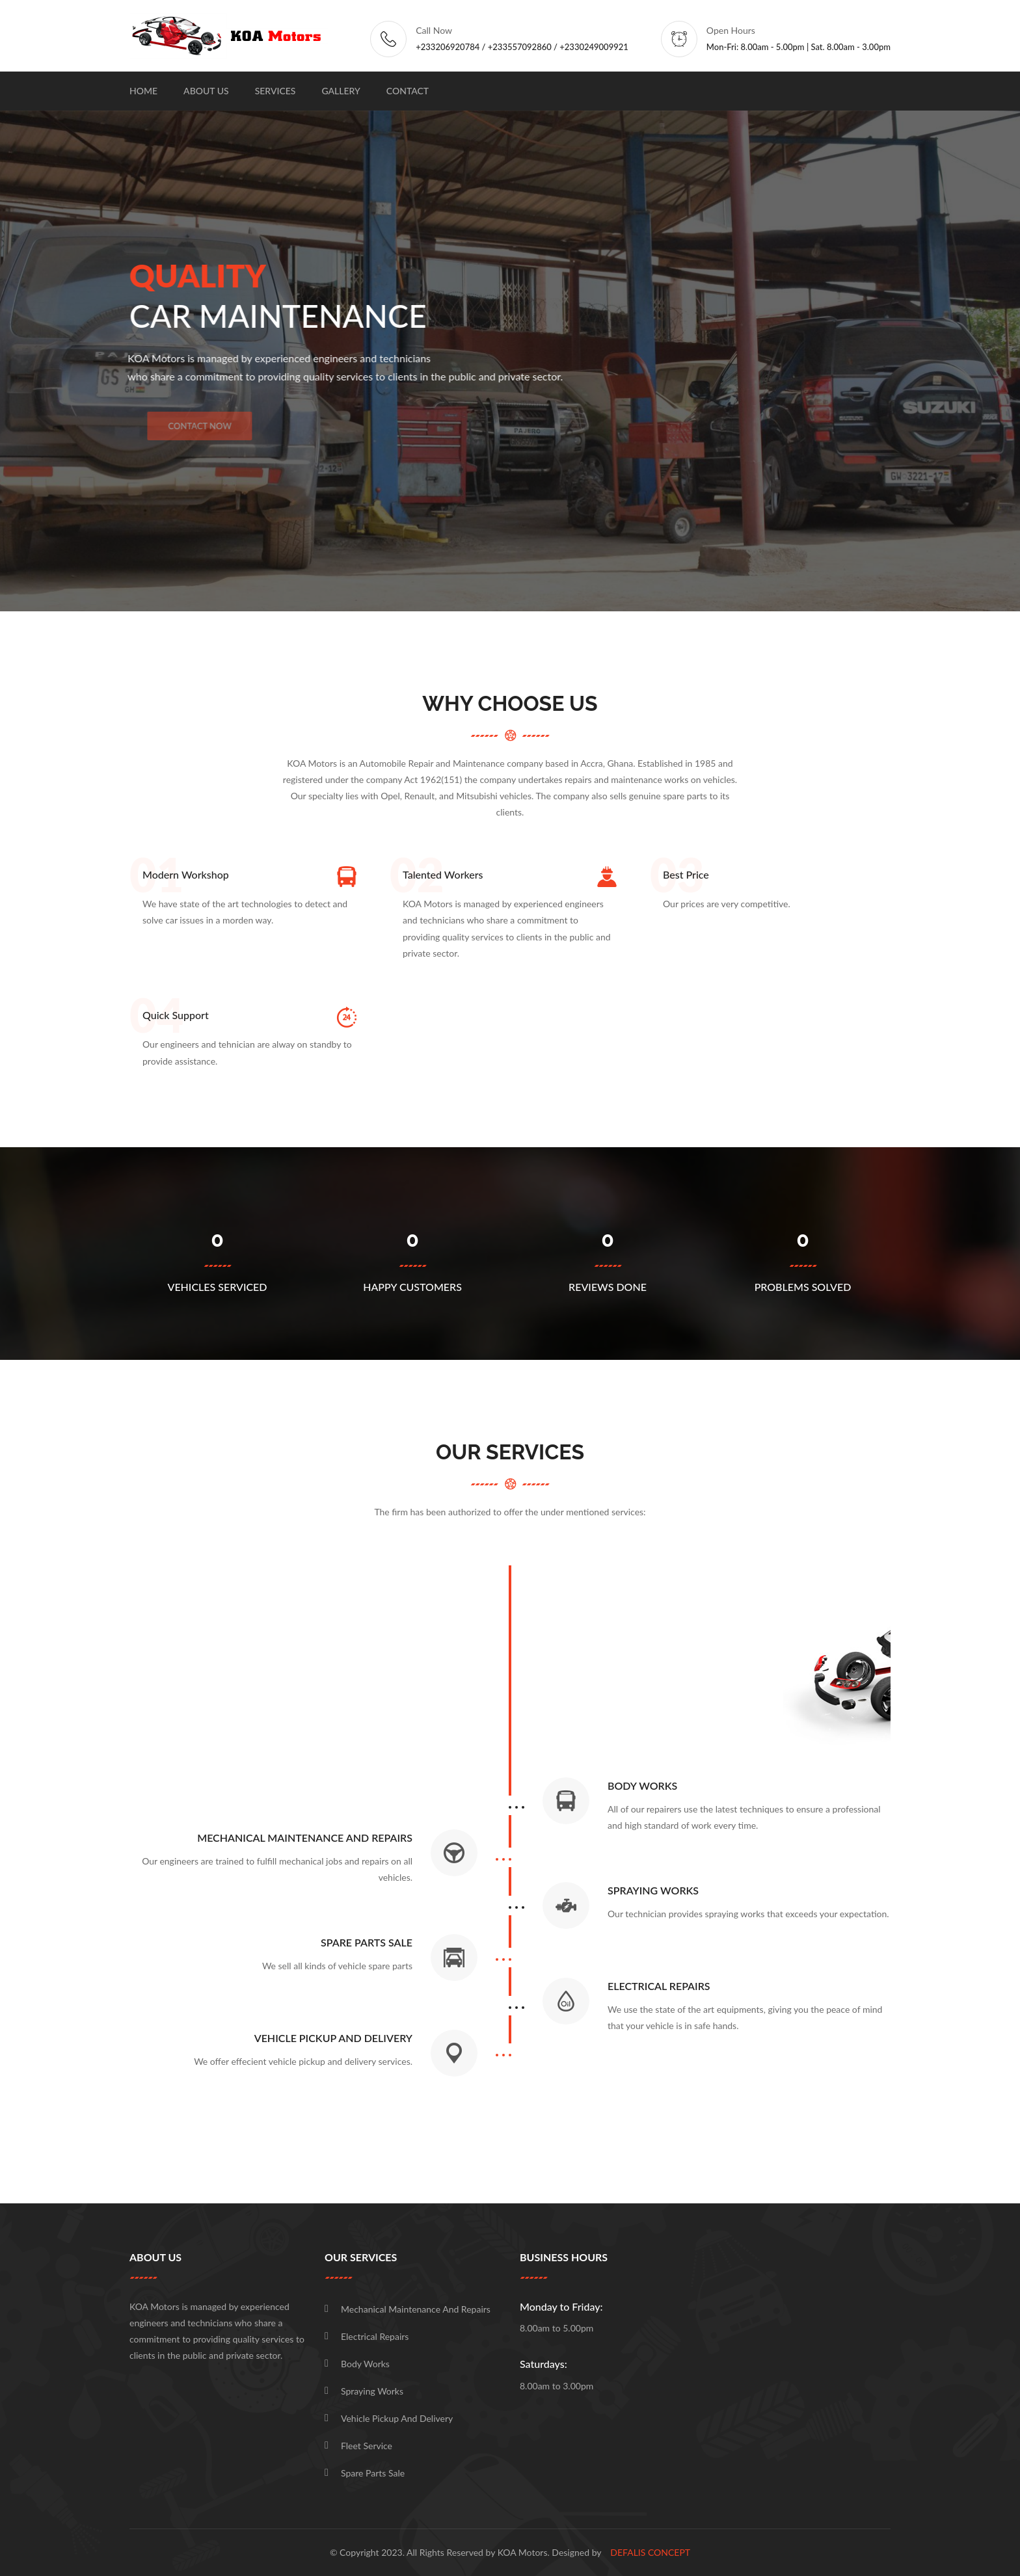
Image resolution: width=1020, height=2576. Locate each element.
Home (143, 90)
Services (275, 90)
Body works (365, 2363)
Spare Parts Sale (373, 2472)
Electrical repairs (375, 2336)
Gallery (340, 90)
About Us (206, 90)
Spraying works (372, 2391)
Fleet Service (366, 2445)
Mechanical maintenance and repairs (415, 2309)
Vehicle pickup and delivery (397, 2418)
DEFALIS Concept (650, 2552)
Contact (407, 90)
